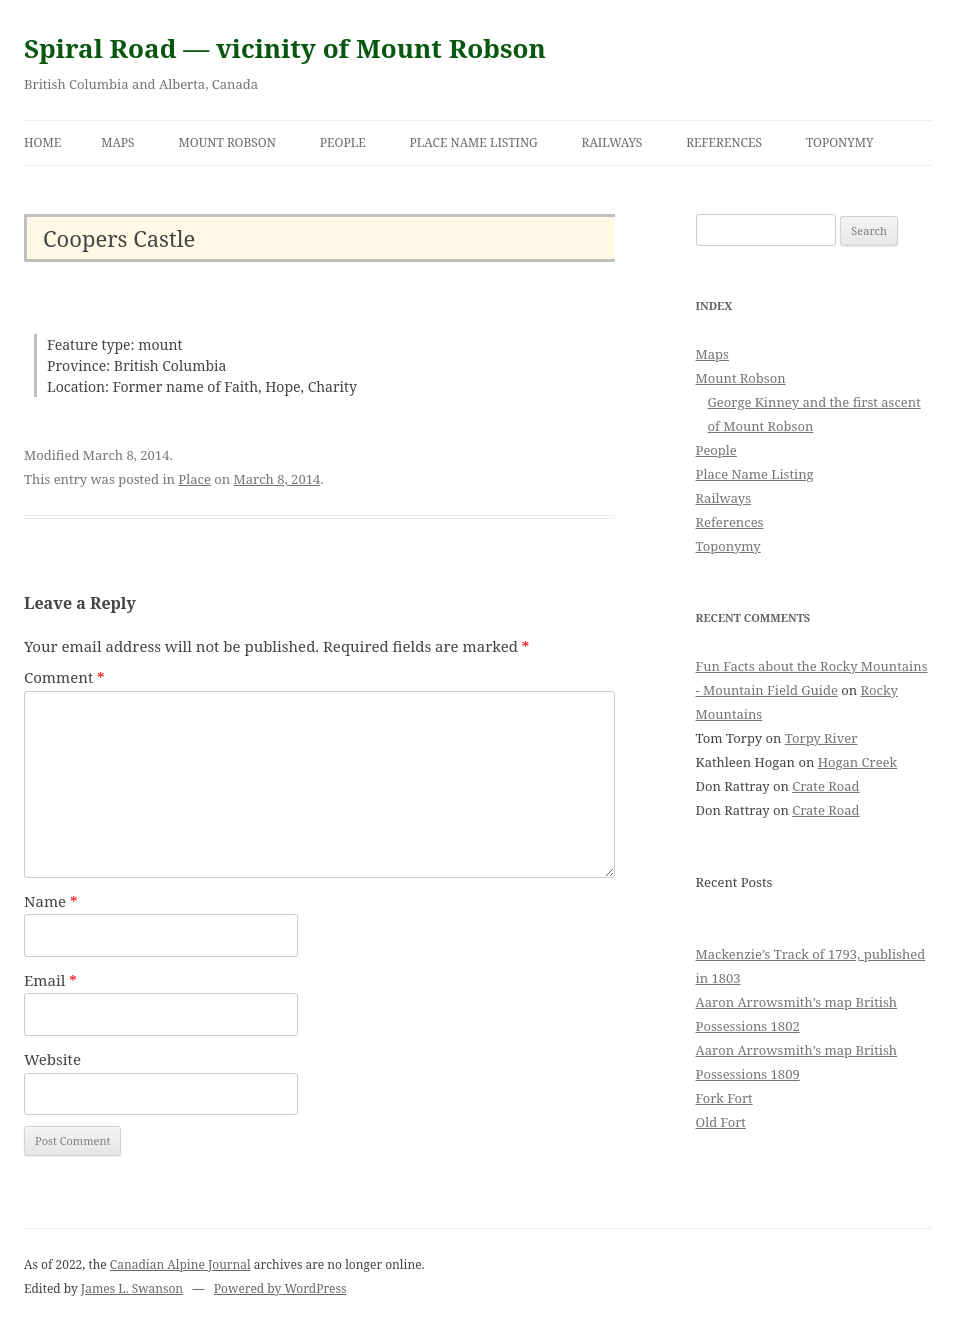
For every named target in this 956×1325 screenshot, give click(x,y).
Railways (612, 142)
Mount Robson (227, 142)
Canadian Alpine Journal (180, 1264)
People (343, 142)
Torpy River (821, 738)
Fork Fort (724, 1098)
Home (42, 142)
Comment (64, 677)
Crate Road (825, 786)
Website (52, 1059)
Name (51, 901)
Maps (118, 142)
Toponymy (840, 142)
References (724, 142)
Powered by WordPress (280, 1288)
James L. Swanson (132, 1288)
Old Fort (721, 1122)
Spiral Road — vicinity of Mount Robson (285, 48)
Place (194, 479)
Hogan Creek (858, 762)
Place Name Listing (474, 142)
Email (50, 980)
